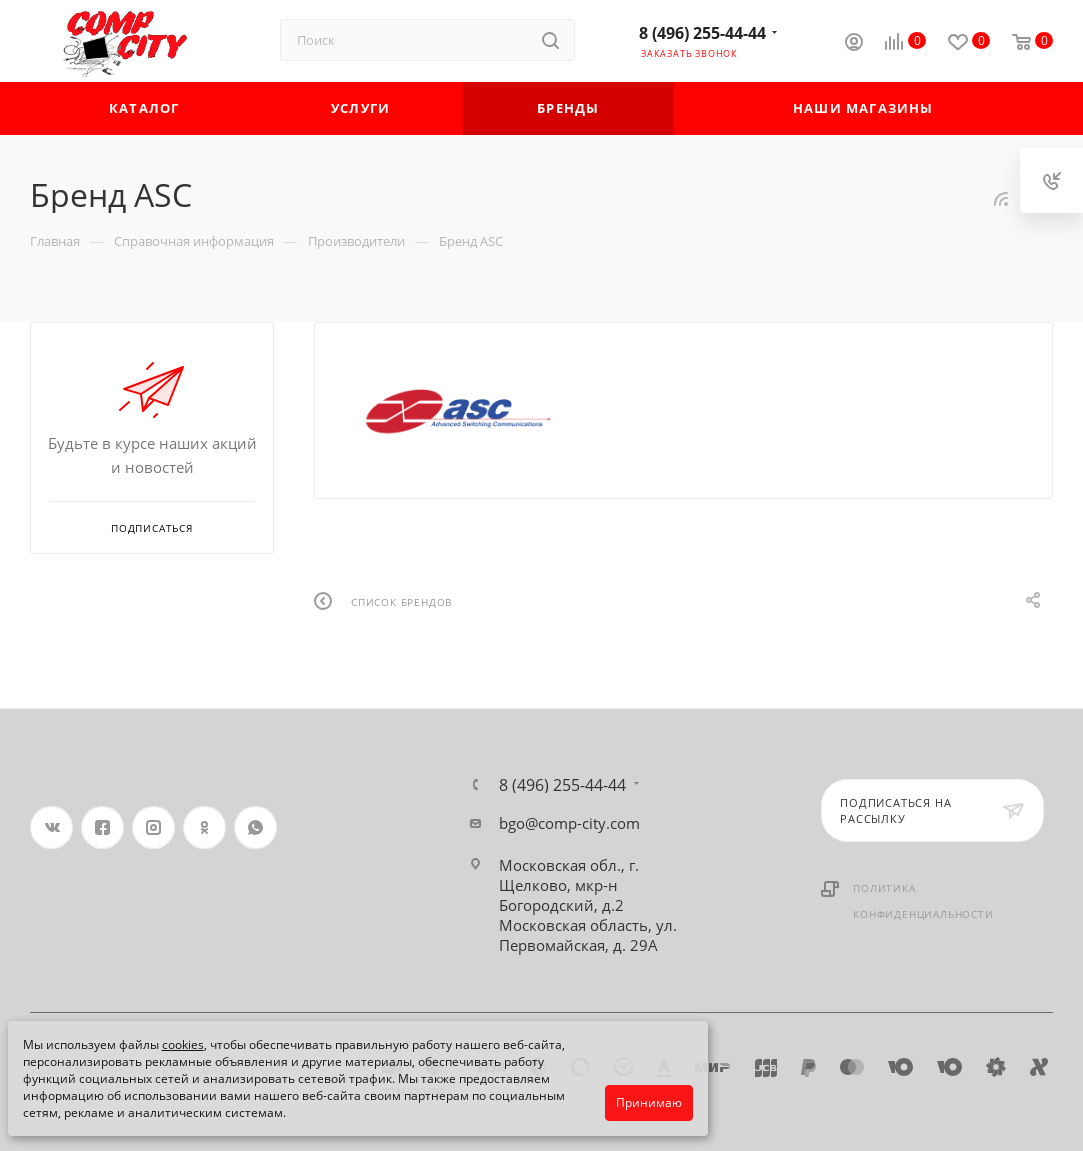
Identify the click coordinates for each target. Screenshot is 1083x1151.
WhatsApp (255, 827)
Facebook (102, 827)
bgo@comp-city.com (569, 823)
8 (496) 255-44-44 (702, 33)
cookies (183, 1044)
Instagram (153, 827)
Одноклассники (204, 827)
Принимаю (649, 1102)
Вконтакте (51, 827)
